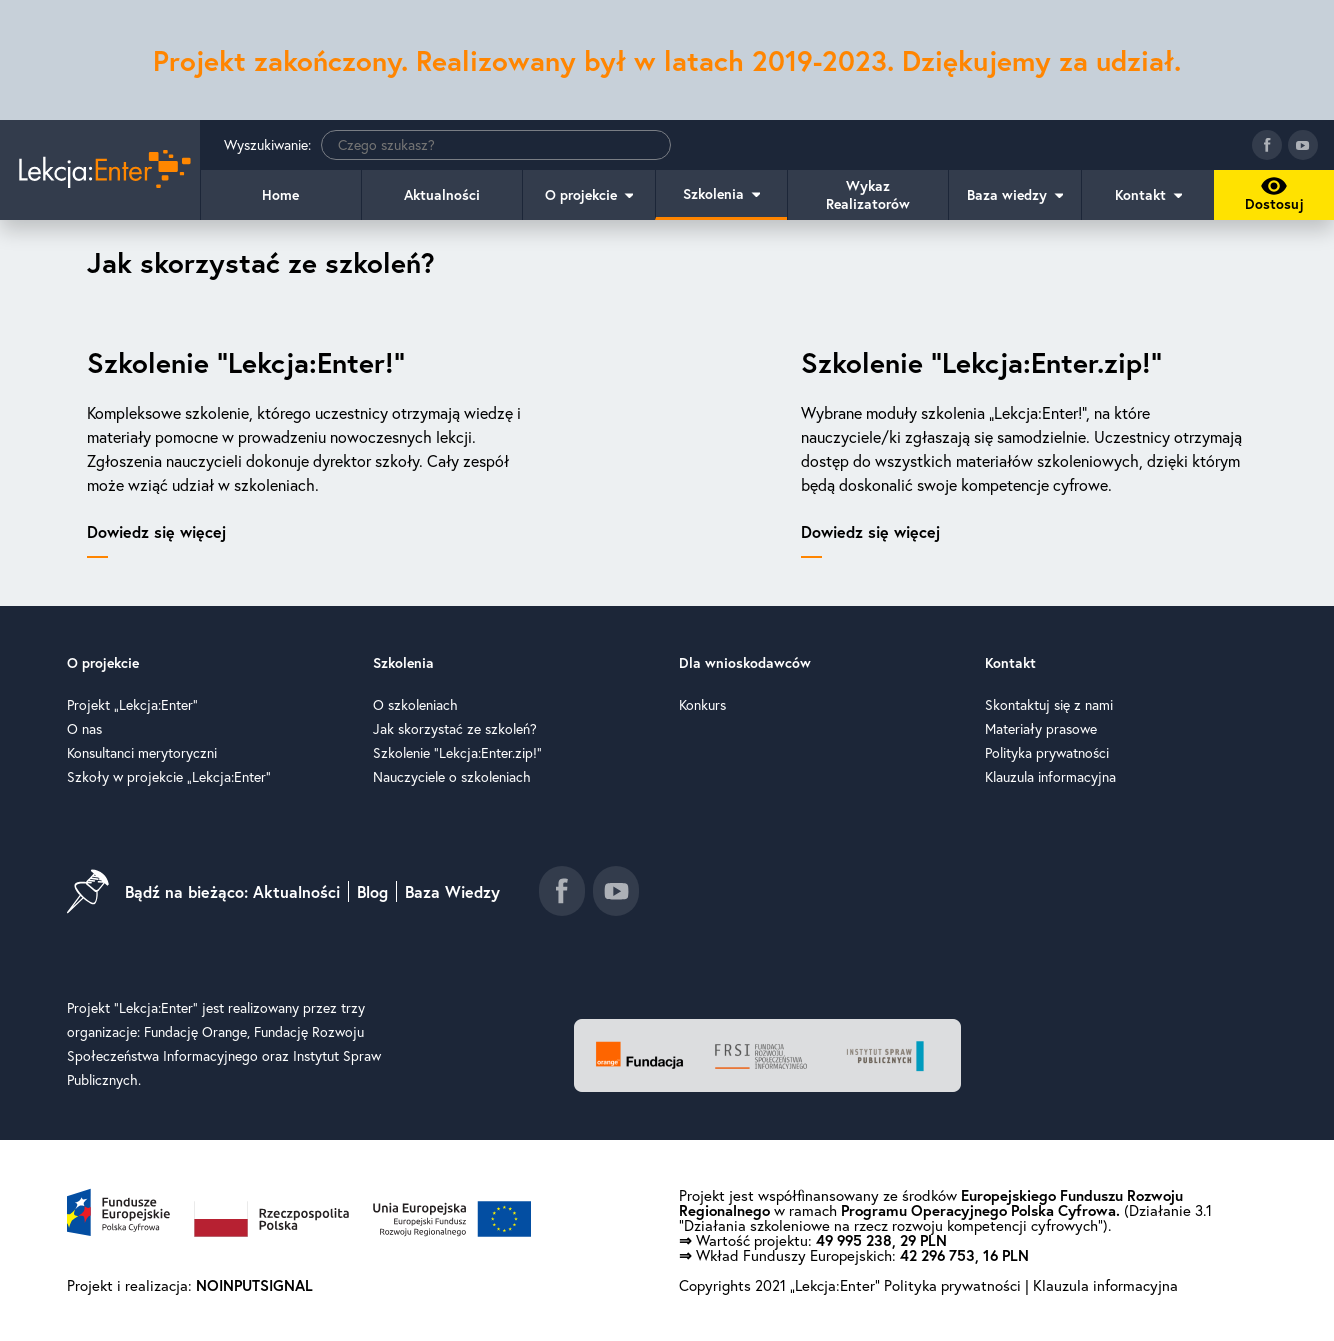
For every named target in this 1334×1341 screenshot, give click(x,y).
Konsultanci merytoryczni (142, 753)
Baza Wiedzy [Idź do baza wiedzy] (452, 891)
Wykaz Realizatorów (868, 195)
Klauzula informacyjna (1050, 777)
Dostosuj (1271, 198)
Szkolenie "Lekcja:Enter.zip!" (457, 753)
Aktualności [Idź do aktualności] (296, 891)
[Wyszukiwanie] (496, 145)
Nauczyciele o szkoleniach (452, 777)
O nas (84, 729)
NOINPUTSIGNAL (254, 1285)
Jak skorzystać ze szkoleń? (455, 729)
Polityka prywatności (1047, 753)
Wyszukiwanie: (447, 145)
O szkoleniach (415, 705)
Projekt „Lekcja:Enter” (132, 705)
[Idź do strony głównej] (100, 170)
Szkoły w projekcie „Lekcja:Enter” (169, 777)
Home (280, 195)
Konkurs (702, 705)
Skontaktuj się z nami (1049, 705)
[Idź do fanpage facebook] (1267, 145)
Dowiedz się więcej (156, 531)
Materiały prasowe (1041, 729)
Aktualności (442, 195)
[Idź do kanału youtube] (1303, 145)
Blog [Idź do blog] (372, 891)
